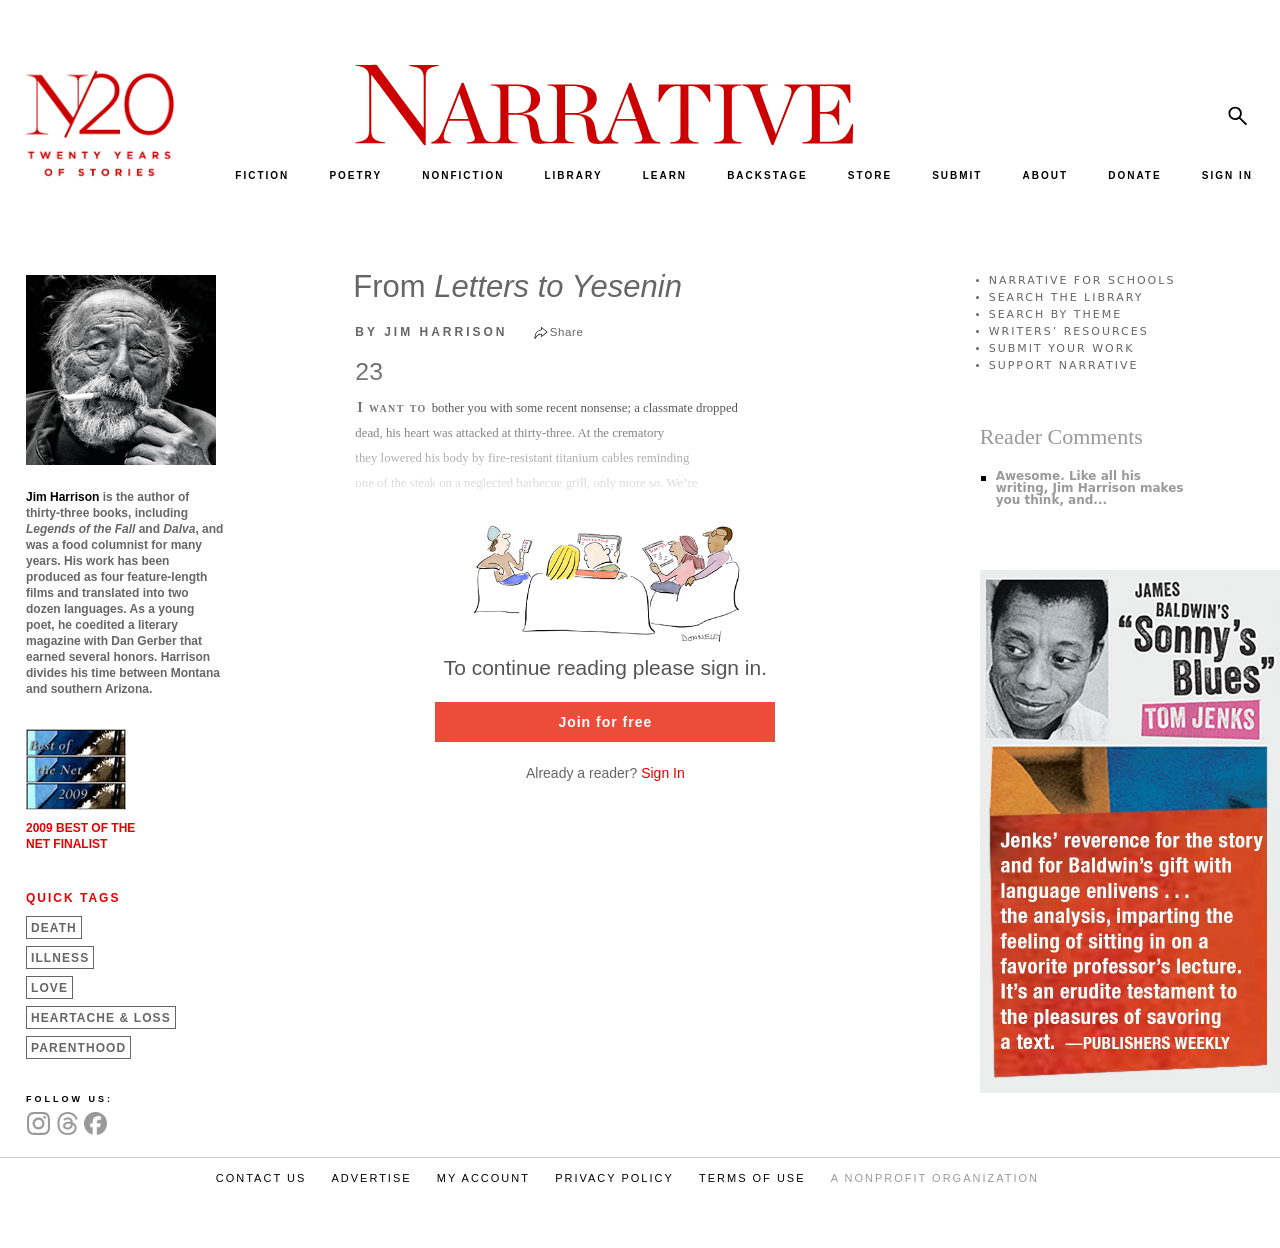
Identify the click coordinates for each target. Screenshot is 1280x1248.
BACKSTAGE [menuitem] (767, 175)
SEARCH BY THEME (1056, 314)
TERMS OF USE (752, 1178)
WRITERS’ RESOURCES (1069, 331)
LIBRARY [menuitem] (573, 175)
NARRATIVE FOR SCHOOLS (1082, 280)
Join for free (605, 722)
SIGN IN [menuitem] (1227, 175)
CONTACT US (261, 1178)
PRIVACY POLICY (614, 1178)
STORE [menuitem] (870, 175)
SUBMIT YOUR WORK (1062, 348)
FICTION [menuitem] (262, 175)
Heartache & (101, 1018)
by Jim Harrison (431, 332)
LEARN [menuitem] (665, 175)
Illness (60, 958)
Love (49, 988)
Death (54, 928)
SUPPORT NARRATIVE (1064, 365)
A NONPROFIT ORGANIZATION (935, 1178)
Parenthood (78, 1048)
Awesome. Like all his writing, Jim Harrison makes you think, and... (1090, 488)
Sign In (663, 773)
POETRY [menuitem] (355, 175)
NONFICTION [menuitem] (463, 175)
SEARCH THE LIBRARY (1066, 297)
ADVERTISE (371, 1178)
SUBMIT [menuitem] (957, 175)
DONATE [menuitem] (1134, 175)
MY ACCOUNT (483, 1178)
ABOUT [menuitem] (1046, 175)
